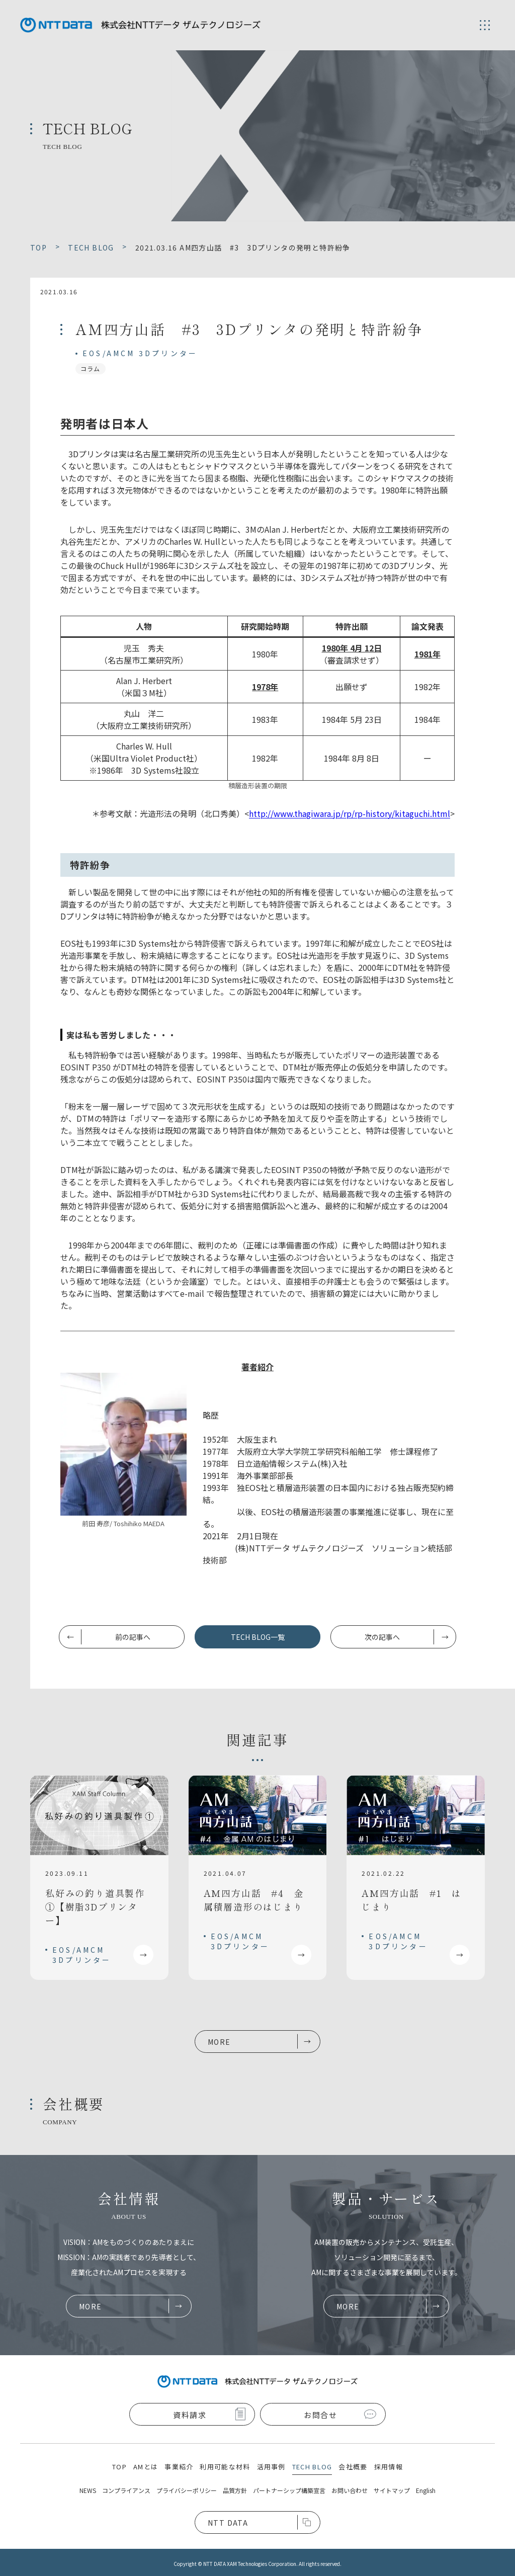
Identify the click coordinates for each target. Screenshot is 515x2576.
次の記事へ (382, 1637)
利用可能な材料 (225, 2466)
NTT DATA (228, 2523)
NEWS (87, 2490)
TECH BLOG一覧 (258, 1637)
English (426, 2490)
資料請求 (189, 2414)
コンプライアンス (126, 2490)
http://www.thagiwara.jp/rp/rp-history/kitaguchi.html (349, 813)
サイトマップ (392, 2490)
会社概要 (352, 2466)
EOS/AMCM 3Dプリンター (140, 353)
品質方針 (235, 2490)
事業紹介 (178, 2466)
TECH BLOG (312, 2466)
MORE (219, 2042)
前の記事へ (132, 1637)
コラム (90, 368)
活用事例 (271, 2466)
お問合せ (320, 2414)
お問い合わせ (349, 2490)
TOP (119, 2466)
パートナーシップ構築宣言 (289, 2490)
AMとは (145, 2466)
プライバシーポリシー (186, 2490)
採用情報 (388, 2466)
